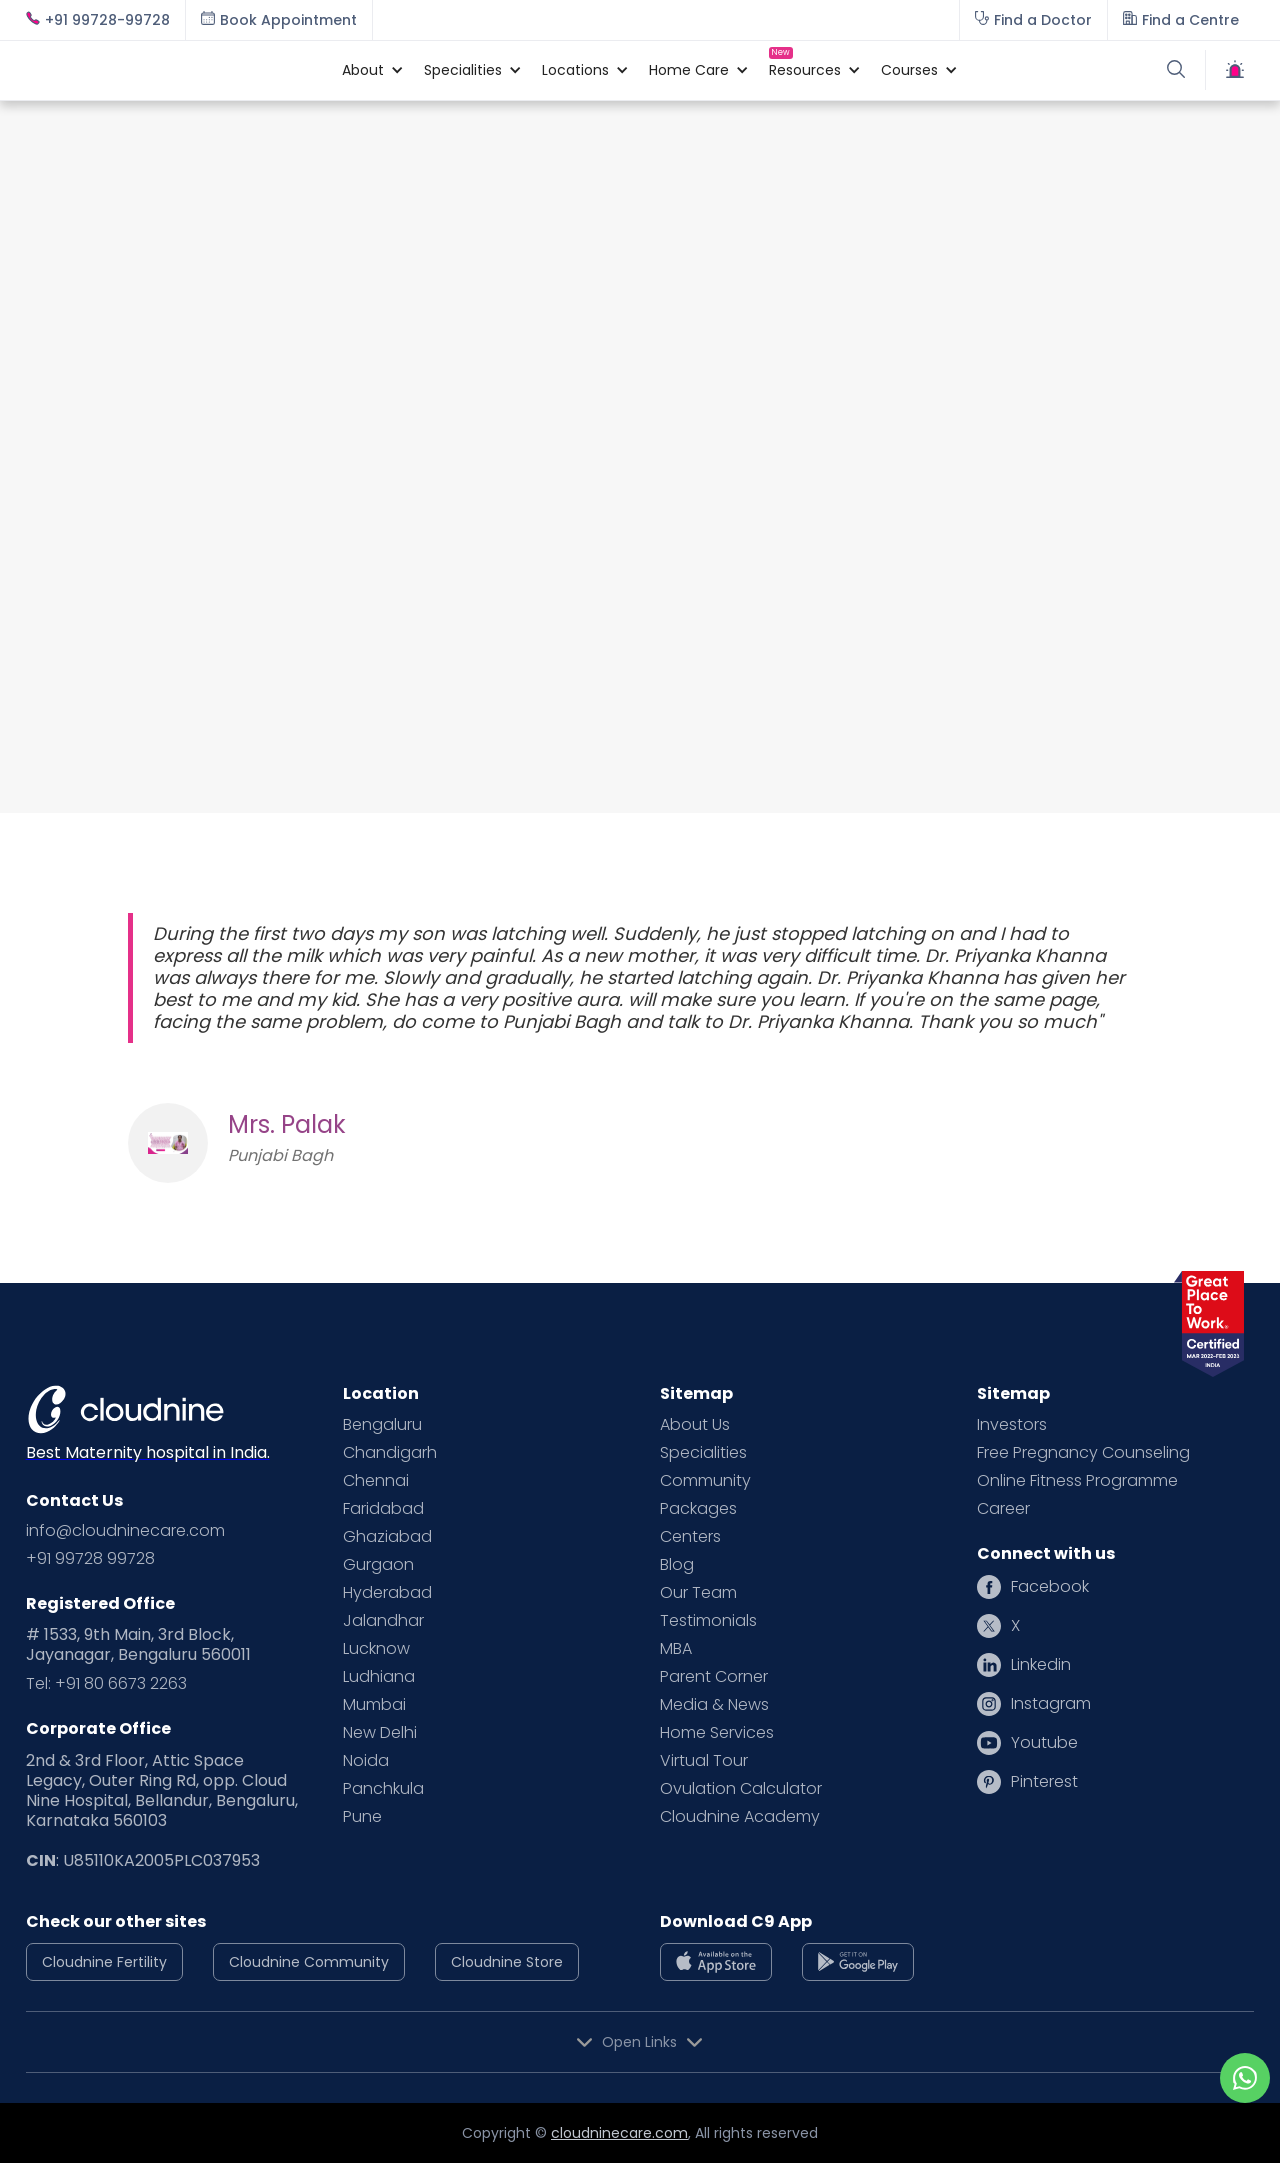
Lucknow (376, 1649)
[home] (174, 70)
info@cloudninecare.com (125, 1531)
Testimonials (708, 1621)
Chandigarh (390, 1453)
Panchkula (383, 1789)
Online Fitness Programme (1077, 1481)
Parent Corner (714, 1677)
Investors (1012, 1425)
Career (1003, 1509)
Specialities (703, 1453)
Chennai (376, 1481)
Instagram (1051, 1704)
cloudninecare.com (619, 2133)
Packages (698, 1509)
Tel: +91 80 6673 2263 (106, 1684)
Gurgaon (378, 1565)
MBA (676, 1649)
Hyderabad (387, 1593)
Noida (366, 1761)
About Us (695, 1425)
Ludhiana (379, 1677)
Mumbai (374, 1705)
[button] (363, 70)
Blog (677, 1565)
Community (705, 1481)
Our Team (698, 1593)
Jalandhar (383, 1621)
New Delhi (380, 1733)
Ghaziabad (387, 1537)
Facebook (1050, 1587)
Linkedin (1041, 1665)
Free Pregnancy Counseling (1083, 1453)
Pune (362, 1817)
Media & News (714, 1705)
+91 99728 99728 (90, 1559)
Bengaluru (382, 1425)
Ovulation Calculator (741, 1789)
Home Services (717, 1733)
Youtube (1044, 1743)
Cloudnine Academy (740, 1817)
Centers (690, 1537)
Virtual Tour (704, 1761)
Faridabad (383, 1509)
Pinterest (1044, 1782)
